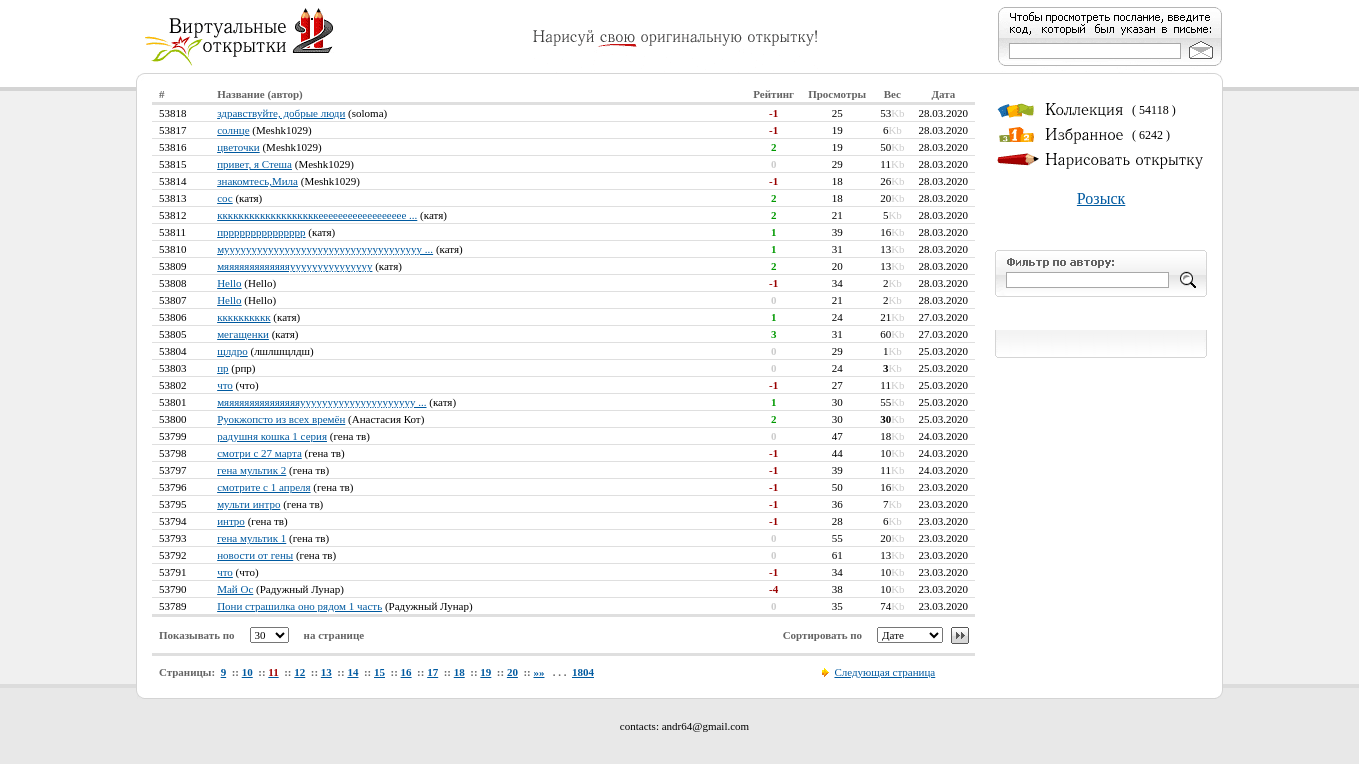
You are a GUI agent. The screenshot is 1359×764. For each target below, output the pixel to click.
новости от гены (255, 555)
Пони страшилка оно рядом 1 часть (299, 606)
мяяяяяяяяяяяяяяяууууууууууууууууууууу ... (321, 402)
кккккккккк (243, 317)
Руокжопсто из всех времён (281, 419)
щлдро (232, 351)
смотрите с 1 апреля (263, 487)
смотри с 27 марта (259, 453)
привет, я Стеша (254, 164)
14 (352, 672)
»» (538, 672)
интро (231, 521)
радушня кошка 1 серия (272, 436)
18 (459, 672)
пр (222, 368)
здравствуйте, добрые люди (281, 113)
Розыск (1101, 198)
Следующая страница (884, 672)
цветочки (238, 147)
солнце (233, 130)
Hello (229, 283)
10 (247, 672)
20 (512, 672)
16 (406, 672)
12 (299, 672)
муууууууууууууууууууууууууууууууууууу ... (325, 249)
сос (225, 198)
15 (379, 672)
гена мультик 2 (251, 470)
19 (485, 672)
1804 (583, 672)
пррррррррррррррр (261, 232)
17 (432, 672)
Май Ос (235, 589)
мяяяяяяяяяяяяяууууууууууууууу (294, 266)
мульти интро (248, 504)
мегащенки (243, 334)
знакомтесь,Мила (257, 181)
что (225, 385)
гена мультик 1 (251, 538)
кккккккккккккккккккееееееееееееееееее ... (317, 215)
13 (326, 672)
